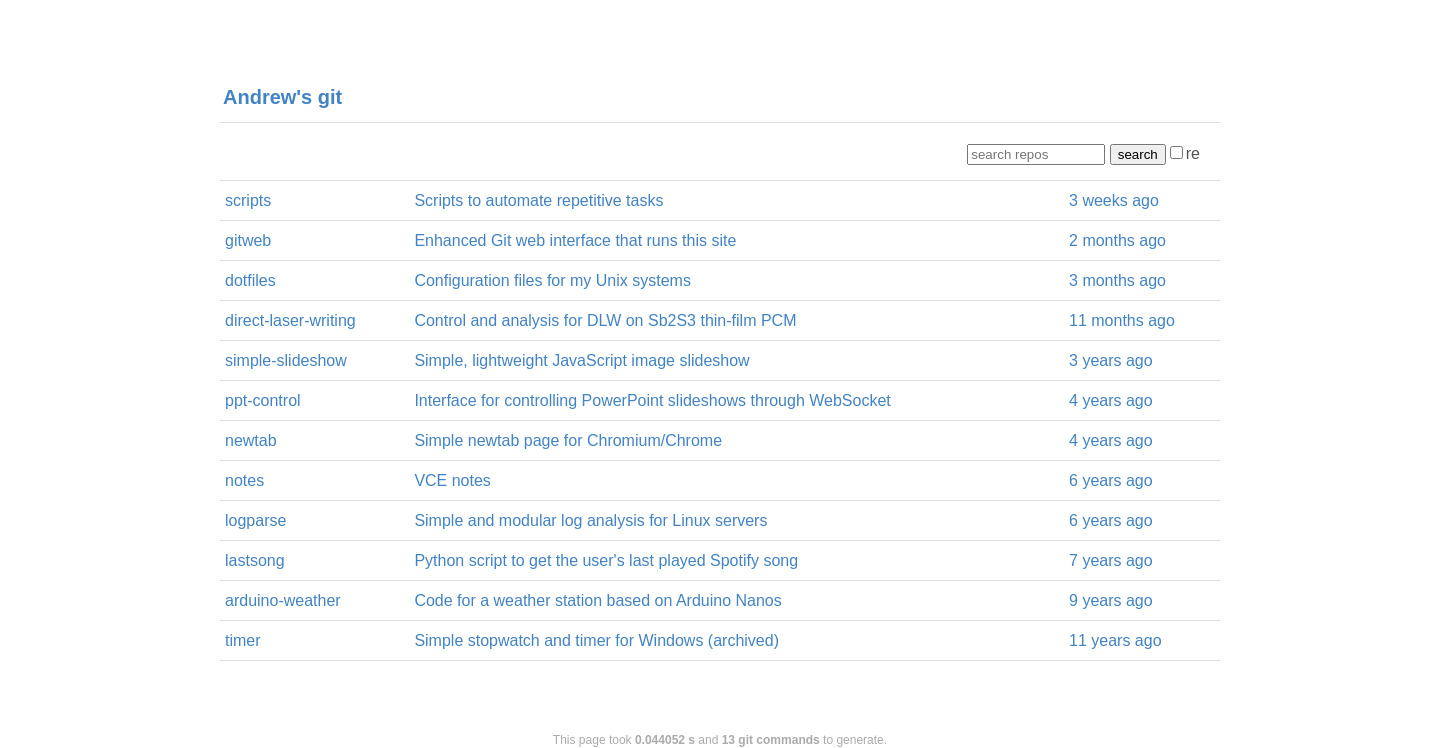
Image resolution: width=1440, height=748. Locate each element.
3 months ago (1117, 280)
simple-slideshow (286, 360)
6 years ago (1111, 480)
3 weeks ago (1114, 200)
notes (244, 480)
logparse (255, 520)
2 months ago (1117, 240)
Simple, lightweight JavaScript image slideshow (581, 360)
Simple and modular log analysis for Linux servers (590, 520)
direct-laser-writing (290, 320)
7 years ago (1111, 560)
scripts (248, 200)
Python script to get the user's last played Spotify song (606, 560)
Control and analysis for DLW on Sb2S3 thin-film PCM (605, 320)
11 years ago (1115, 640)
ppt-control (263, 400)
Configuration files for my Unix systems (552, 280)
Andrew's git (282, 97)
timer (243, 640)
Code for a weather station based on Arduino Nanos (597, 600)
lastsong (255, 560)
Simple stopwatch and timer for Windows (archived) (596, 640)
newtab (251, 440)
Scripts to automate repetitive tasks (538, 200)
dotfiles (250, 280)
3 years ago (1111, 360)
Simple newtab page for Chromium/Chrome (568, 440)
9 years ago (1111, 600)
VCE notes (452, 480)
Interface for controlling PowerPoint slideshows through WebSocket (652, 400)
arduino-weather (283, 600)
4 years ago (1111, 400)
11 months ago (1122, 320)
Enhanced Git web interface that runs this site (575, 240)
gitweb (248, 240)
